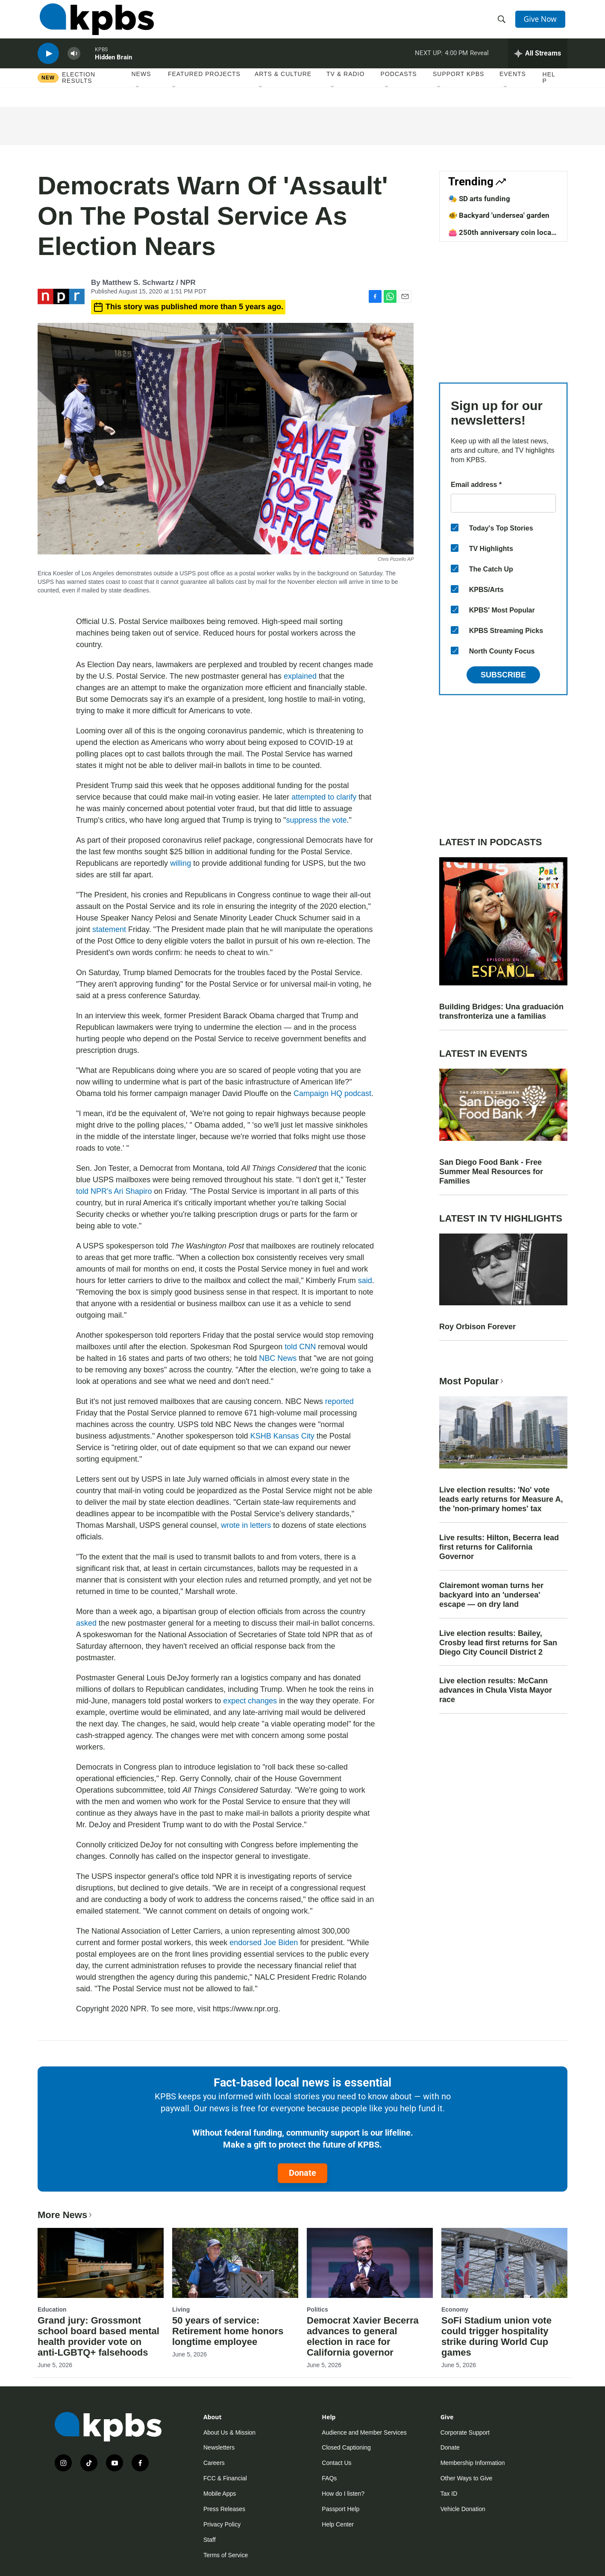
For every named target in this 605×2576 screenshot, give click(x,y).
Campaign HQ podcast (332, 1093)
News (141, 85)
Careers (214, 2462)
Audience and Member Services (364, 2432)
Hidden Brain (113, 66)
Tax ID (449, 2493)
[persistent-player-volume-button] (74, 62)
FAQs (329, 2478)
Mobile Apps (219, 2493)
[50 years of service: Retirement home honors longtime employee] (235, 2263)
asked (86, 1623)
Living (181, 2309)
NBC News (278, 1358)
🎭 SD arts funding (479, 198)
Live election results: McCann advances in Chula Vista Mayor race (495, 1690)
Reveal (479, 61)
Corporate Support (465, 2432)
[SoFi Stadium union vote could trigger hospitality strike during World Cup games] (504, 2263)
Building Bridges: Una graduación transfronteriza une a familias (501, 1011)
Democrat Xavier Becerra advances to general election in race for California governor (363, 2336)
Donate (302, 2173)
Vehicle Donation (463, 2509)
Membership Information (473, 2462)
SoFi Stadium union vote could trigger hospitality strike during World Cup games (496, 2336)
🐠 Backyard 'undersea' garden (498, 215)
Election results (78, 88)
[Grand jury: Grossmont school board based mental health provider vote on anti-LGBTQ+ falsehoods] (101, 2263)
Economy (454, 2309)
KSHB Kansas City (282, 1436)
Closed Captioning (346, 2447)
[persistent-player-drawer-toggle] (537, 62)
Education (52, 2309)
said (365, 1280)
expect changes (250, 1701)
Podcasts (399, 85)
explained (300, 676)
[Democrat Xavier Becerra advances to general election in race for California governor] (370, 2263)
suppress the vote (316, 820)
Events (512, 85)
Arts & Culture (283, 85)
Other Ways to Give (467, 2478)
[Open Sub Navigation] (138, 97)
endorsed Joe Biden (263, 1942)
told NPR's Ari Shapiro (114, 1191)
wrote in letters (246, 1525)
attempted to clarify (323, 797)
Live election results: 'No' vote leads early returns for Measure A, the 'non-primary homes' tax (501, 1499)
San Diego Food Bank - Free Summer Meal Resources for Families (491, 1171)
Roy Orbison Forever (477, 1326)
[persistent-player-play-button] (48, 62)
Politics (317, 2309)
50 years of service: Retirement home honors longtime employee (227, 2331)
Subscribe (503, 675)
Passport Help (340, 2509)
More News (66, 2215)
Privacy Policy (222, 2524)
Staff (209, 2539)
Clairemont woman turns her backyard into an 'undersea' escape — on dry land (491, 1595)
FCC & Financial (225, 2478)
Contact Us (336, 2462)
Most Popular (472, 1381)
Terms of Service (225, 2555)
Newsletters (219, 2447)
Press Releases (224, 2509)
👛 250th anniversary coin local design (500, 236)
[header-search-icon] (502, 22)
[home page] (95, 22)
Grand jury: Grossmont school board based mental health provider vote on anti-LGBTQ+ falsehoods (98, 2336)
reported (339, 1401)
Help (549, 88)
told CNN (300, 1346)
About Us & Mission (229, 2432)
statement (109, 929)
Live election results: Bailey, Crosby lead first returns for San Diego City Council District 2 (498, 1642)
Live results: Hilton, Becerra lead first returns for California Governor (499, 1547)
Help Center (338, 2524)
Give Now (542, 22)
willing (180, 863)
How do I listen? (343, 2493)
